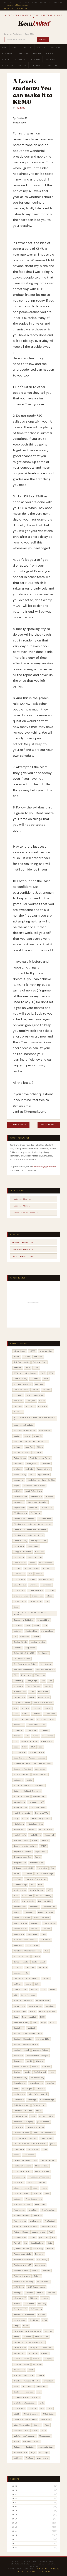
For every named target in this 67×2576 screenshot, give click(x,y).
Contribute (37, 65)
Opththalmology (21, 2105)
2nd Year (41, 47)
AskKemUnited (20, 1496)
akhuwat (17, 1447)
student (27, 2336)
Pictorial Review (36, 2182)
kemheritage (49, 1923)
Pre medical (20, 2221)
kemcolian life (45, 1912)
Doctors (17, 1647)
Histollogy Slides (41, 1818)
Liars (28, 1984)
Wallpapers (44, 2436)
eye (15, 1708)
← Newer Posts (18, 1124)
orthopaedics (20, 2116)
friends (17, 1735)
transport (42, 2386)
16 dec (26, 1356)
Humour (44, 1840)
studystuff (19, 2353)
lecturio (42, 1967)
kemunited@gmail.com (17, 5)
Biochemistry (20, 1540)
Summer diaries (21, 2358)
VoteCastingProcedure (24, 2436)
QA (25, 2243)
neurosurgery (37, 2077)
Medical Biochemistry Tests (28, 2033)
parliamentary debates (25, 2138)
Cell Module (20, 1584)
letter (46, 1978)
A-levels (18, 1411)
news (16, 2088)
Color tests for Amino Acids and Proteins (30, 1613)
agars (27, 1436)
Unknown (20, 108)
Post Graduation (34, 2199)
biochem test (44, 1518)
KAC (32, 1884)
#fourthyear (20, 1351)
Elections (26, 1675)
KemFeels (35, 1923)
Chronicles (37, 1596)
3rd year (18, 1400)
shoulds (51, 2292)
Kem (33, 23)
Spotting (34, 2320)
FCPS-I (25, 1713)
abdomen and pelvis (23, 1425)
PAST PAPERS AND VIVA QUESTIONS (30, 2143)
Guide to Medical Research (27, 1791)
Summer (44, 2353)
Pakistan (18, 2127)
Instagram (22, 8)
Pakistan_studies (35, 2127)
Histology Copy (35, 1824)
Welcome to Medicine (24, 2447)
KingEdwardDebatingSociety (27, 1950)
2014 (36, 1367)
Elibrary (18, 1680)
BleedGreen (33, 1546)
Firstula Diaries (45, 1719)
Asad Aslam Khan (34, 1491)
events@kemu (20, 1691)
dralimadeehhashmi (23, 1669)
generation (46, 1741)
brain (32, 1562)
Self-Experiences (36, 2287)
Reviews (46, 2270)
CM (47, 1601)
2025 (14, 2490)
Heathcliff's (41, 1813)
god (40, 1746)
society (42, 2303)
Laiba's (17, 1967)
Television (19, 2369)
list (43, 1989)
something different (24, 2314)
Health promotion (22, 1813)
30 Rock (46, 1389)
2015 (43, 1373)
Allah (40, 1447)
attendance (36, 1496)
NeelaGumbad (40, 2072)
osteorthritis (46, 2116)
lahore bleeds (21, 1961)
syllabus (37, 2364)
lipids (34, 1989)
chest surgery (36, 1590)
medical (31, 2028)
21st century (20, 1378)
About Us (52, 65)
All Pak (29, 1447)
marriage (50, 2006)
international (37, 1862)
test (31, 2369)
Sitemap (31, 2571)
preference (35, 2221)
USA (42, 2408)
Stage (16, 2325)
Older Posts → (48, 1124)
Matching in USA (47, 2011)
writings (43, 2452)
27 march (35, 1378)
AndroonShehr (43, 1469)
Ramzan (50, 2248)
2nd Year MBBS (21, 1389)
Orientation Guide (23, 2110)
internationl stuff (23, 1868)
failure (25, 1708)
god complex (20, 1752)
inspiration (20, 1862)
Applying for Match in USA (41, 1480)
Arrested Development (34, 1485)
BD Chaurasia (20, 1513)
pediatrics (28, 2154)
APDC (32, 1474)
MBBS (42, 2017)
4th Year (7, 53)
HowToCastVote (21, 1840)
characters (19, 1590)
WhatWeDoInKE (20, 2452)
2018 (14, 2515)
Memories (18, 2061)
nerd (52, 2072)
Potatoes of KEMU (22, 2204)
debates (17, 1631)
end (43, 1680)
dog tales (30, 1647)
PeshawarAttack (48, 2160)
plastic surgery (22, 2193)
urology (32, 2408)
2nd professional (22, 1384)
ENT (50, 1680)
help (16, 1818)
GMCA (33, 1746)
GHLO (24, 1746)
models (35, 2066)
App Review (43, 1474)
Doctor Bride (20, 1642)
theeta (40, 2375)
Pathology (19, 2149)
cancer (39, 1573)
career (32, 1579)
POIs (47, 2193)
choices (50, 1590)
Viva (47, 2425)
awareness (19, 1502)
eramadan (18, 1686)
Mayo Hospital (29, 2017)
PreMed (49, 53)
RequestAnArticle (22, 2254)
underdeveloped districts (27, 2397)
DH (15, 1636)
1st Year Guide (21, 1362)
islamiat (27, 1873)
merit (29, 2061)
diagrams (24, 1636)
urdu (41, 2403)
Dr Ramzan (43, 1653)
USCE (50, 2408)
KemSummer (32, 1934)
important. (40, 1851)
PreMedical (50, 2221)
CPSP (28, 1625)
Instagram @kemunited (23, 1249)
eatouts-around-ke (45, 1669)
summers (37, 2358)
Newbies (50, 2083)
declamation (31, 1631)
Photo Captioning (22, 2171)
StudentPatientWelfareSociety (29, 2342)
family (47, 1708)
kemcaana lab (49, 1906)
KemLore (6, 59)
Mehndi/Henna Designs (37, 2055)
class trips (36, 1601)
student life (41, 2336)
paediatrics (43, 2121)
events (48, 1686)
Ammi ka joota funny (40, 1458)
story (16, 2336)
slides (17, 2303)
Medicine (18, 2055)
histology (19, 1824)
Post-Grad (50, 59)
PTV (53, 2237)
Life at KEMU (20, 1989)
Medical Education (23, 2039)
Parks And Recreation (43, 2132)
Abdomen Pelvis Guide (24, 1430)
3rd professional (35, 1395)
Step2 (26, 2325)
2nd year (39, 1384)
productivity (38, 2232)
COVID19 (17, 1625)
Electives (7, 65)
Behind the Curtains (24, 1518)
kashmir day (20, 1890)
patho (53, 2143)
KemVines (18, 1945)
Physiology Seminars (39, 2177)
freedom (44, 1730)
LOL (15, 1995)
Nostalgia (27, 2088)
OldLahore (19, 2099)
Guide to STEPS (21, 1796)
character (46, 1584)
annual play (20, 1474)
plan (35, 2188)
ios (52, 1868)
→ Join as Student (21, 1199)
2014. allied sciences (25, 1373)
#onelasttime (45, 1351)
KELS (16, 1901)
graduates (40, 1769)
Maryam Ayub (20, 2011)
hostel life (20, 1835)
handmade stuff (36, 1802)
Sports (41, 2314)
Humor (34, 1840)
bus (30, 1573)
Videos (37, 2425)
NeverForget (20, 2083)
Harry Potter (20, 1807)
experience (43, 1697)
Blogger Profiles (22, 1551)
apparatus (19, 1480)
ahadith (37, 1436)
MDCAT (52, 2022)
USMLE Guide (48, 2414)
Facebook (8, 8)
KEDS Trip (27, 1895)
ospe (33, 2116)
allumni (38, 1452)
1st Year (27, 47)
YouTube (29, 2458)
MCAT (35, 2022)
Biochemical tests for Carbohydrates (32, 1524)
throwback (48, 2380)
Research (39, 2254)
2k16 (46, 1378)
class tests (20, 1601)
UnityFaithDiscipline (24, 2403)
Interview (42, 1868)
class (49, 1596)
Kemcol (17, 1912)
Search (42, 39)
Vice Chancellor (22, 2425)
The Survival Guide (23, 2375)
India (38, 1857)
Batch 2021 (46, 1507)
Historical (19, 1829)
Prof (51, 2232)
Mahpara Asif (42, 2000)
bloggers (39, 1551)
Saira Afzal (43, 2281)
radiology (38, 2248)
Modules (46, 2066)
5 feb (42, 1400)
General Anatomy (29, 1741)
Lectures (20, 59)
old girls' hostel (38, 2094)
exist (31, 1697)
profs (32, 2237)
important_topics (22, 1851)
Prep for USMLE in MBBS (26, 2226)
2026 (14, 2486)
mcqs (43, 2022)
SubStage (33, 2353)
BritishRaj (48, 1568)
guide (29, 1780)
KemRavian (19, 1934)
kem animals (28, 1901)
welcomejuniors (45, 2447)
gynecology (19, 1802)
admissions (44, 1430)
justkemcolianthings (36, 1879)
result (35, 2270)
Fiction (36, 1713)
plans (44, 2188)
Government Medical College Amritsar (32, 1763)
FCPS (16, 1713)
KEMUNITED (45, 1939)
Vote (43, 2430)
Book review (20, 1562)
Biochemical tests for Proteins (30, 1529)
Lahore (36, 1956)
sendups (17, 2292)
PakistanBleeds (21, 2132)
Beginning (36, 1513)
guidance (18, 1780)
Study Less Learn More (41, 2347)
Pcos (45, 2149)
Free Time (31, 1730)
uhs (39, 2392)
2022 (14, 2498)
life (37, 1984)
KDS (49, 1890)
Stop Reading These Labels (27, 2331)
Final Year (22, 53)
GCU (15, 1741)
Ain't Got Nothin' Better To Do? (30, 1441)
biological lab (38, 1540)
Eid (15, 1675)
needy (27, 2072)
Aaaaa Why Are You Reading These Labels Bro (34, 1418)
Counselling (43, 1620)
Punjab (17, 2243)
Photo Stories (42, 2171)
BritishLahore (31, 1568)
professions (20, 2237)
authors (49, 1496)
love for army (28, 1995)
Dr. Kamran (46, 1664)
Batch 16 (33, 1507)
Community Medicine (23, 1620)
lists (52, 1989)
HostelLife (35, 1835)
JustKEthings (20, 1884)
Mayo (16, 2017)
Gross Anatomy (40, 1774)
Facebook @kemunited (22, 1242)
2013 (28, 1367)
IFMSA (43, 1846)
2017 (14, 2519)
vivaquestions (21, 2430)
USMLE (15, 47)
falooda (36, 1708)
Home (4, 47)
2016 (51, 1373)
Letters (17, 1984)
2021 (14, 2502)
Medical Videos (40, 2050)
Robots (37, 2276)
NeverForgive (36, 2083)
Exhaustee (43, 1691)
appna (16, 1485)
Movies (17, 2072)
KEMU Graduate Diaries (25, 1939)
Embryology (32, 1680)
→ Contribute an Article (25, 1212)
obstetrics (19, 2094)
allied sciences (22, 1452)
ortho (39, 2110)
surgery (48, 2358)
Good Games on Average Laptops (29, 1758)
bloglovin (19, 1557)
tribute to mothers (23, 2392)
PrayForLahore (48, 2210)
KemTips (22, 65)
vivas (34, 2430)
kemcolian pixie (22, 1917)
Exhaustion (19, 1697)
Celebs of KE (45, 1579)
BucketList (19, 1573)
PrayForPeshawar (22, 2215)
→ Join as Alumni (21, 1206)
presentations (49, 2226)
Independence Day (22, 1857)
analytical (32, 1463)
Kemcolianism (20, 1923)
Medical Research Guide (26, 2044)
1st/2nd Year (39, 1362)
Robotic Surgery (22, 2276)
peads (16, 2154)
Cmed (16, 1607)
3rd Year (56, 47)
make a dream (35, 2006)
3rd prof (18, 1395)
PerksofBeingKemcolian (25, 2160)
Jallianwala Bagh (44, 1873)
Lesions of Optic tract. (26, 1978)
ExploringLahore (22, 1702)
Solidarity (36, 2309)
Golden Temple (37, 1752)
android (29, 1469)
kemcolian (29, 1912)
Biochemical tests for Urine (28, 1535)
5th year (30, 1406)
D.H (45, 1625)
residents (40, 2265)
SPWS (45, 2320)
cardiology (19, 1579)
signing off (20, 2298)
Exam (32, 1691)
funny (35, 1735)
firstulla (19, 1724)
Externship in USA (43, 1702)
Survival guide (21, 2364)
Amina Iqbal (20, 1458)
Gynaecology (39, 1796)
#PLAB (16, 1356)
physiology (19, 2177)
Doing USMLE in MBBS (24, 1653)
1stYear (17, 1367)
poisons (17, 2199)
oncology (32, 2099)
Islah (16, 1873)
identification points (25, 1846)
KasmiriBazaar (37, 1890)
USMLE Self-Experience (25, 2419)
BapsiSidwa (19, 1507)
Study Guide (20, 2347)
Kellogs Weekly (43, 1895)
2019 (14, 2511)
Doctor (36, 1636)
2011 (14, 2543)
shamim (40, 2292)
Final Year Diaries (23, 1719)
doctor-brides (38, 1642)
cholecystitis (21, 1596)
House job (49, 1835)
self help (19, 2287)
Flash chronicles (36, 1724)
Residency (42, 2259)
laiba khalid (38, 1961)
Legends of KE (21, 1973)
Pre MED (38, 2215)
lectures (30, 1967)
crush (36, 1625)
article (17, 1491)
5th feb (17, 1406)
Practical (40, 2204)
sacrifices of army (23, 2281)
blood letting (35, 1557)
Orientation (39, 2105)
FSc (27, 1735)
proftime (43, 2237)
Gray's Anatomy (21, 1774)
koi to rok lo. (21, 1956)
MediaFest (19, 2028)
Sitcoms (33, 2298)
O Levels (40, 2088)
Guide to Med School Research (29, 1785)
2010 (14, 2547)
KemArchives (20, 1906)
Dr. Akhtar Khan (22, 1658)
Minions (40, 2061)
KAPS (40, 1884)
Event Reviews (34, 1686)
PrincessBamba (21, 2232)
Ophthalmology (47, 2099)
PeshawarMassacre (22, 2165)
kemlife (34, 1928)
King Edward (32, 1945)
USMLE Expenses (30, 2414)
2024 (14, 2494)
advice (17, 1436)
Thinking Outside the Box (27, 2380)
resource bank (21, 2270)
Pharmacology (41, 2165)
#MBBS (32, 1351)
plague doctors (21, 2188)
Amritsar (18, 1463)
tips (16, 2386)
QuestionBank (37, 2243)
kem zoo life (44, 1901)
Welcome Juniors (31, 2441)
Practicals (19, 2210)
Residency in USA (22, 2265)
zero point (42, 2458)
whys (33, 2452)
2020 (14, 2507)
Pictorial (35, 59)
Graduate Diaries (22, 1769)
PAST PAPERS (46, 2138)
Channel (33, 1584)
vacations (45, 2419)
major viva (19, 2006)
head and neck (38, 1807)
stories (48, 2331)
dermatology (47, 1631)
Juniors (17, 1879)
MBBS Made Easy (21, 2022)
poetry (37, 2193)
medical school (21, 2050)
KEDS (16, 1895)
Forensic (18, 1730)
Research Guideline (23, 2259)
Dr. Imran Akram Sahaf (25, 1664)
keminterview (20, 1928)
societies (29, 2303)
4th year (31, 1400)
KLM (46, 1950)
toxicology (27, 2386)
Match (32, 2011)
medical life (42, 2039)
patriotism (33, 2149)
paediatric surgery (23, 2121)
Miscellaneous (21, 2066)
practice (33, 2210)
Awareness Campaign (37, 1502)
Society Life (20, 2309)
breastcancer (45, 1562)
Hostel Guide (45, 1829)
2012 (14, 2539)
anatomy (17, 1469)
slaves (44, 2298)
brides (17, 1568)
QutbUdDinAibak (21, 2248)
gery (16, 1746)
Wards (16, 2441)
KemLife (37, 53)
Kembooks (34, 1906)
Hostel (32, 1829)
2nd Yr (35, 1389)
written (17, 2458)
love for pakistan (23, 2000)
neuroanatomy (20, 2077)
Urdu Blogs (19, 2408)
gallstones (47, 1735)
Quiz (50, 2243)
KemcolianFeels (41, 1917)
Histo (25, 1818)
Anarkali (45, 1463)
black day (19, 1546)
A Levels (42, 1406)
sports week (20, 2320)
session (29, 2292)
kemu (43, 1934)
